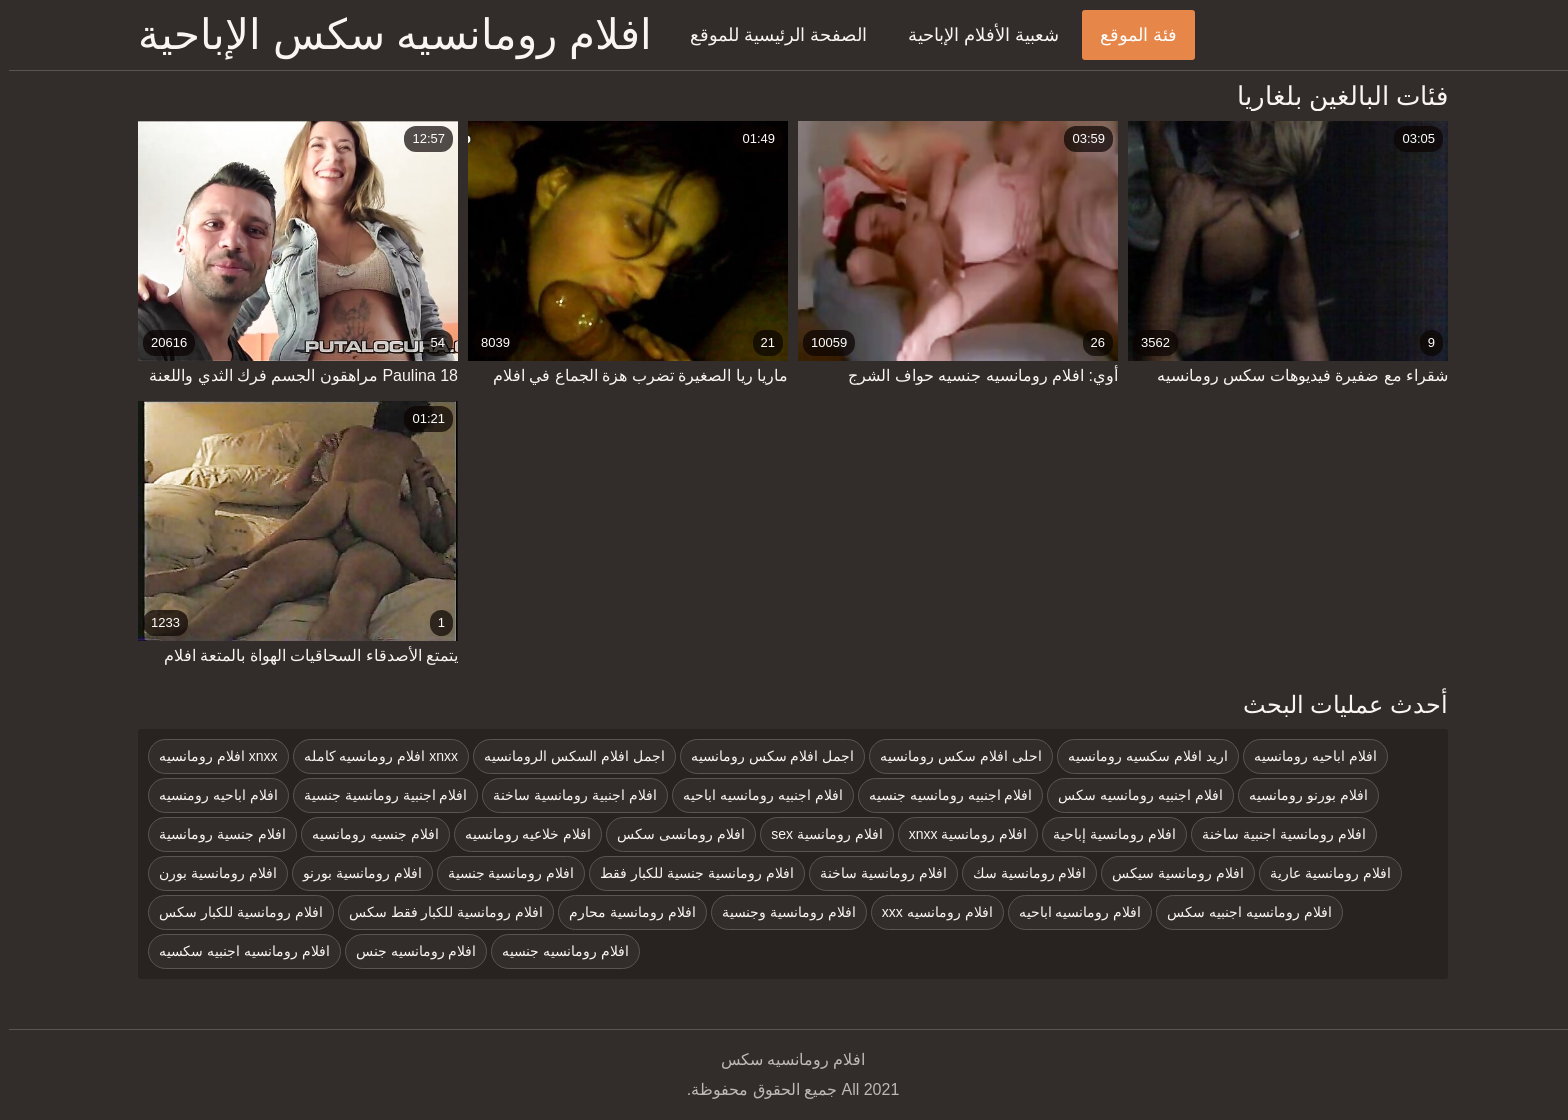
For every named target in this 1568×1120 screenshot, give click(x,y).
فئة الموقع (1129, 35)
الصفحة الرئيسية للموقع (769, 35)
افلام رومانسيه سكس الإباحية (386, 34)
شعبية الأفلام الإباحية (974, 35)
